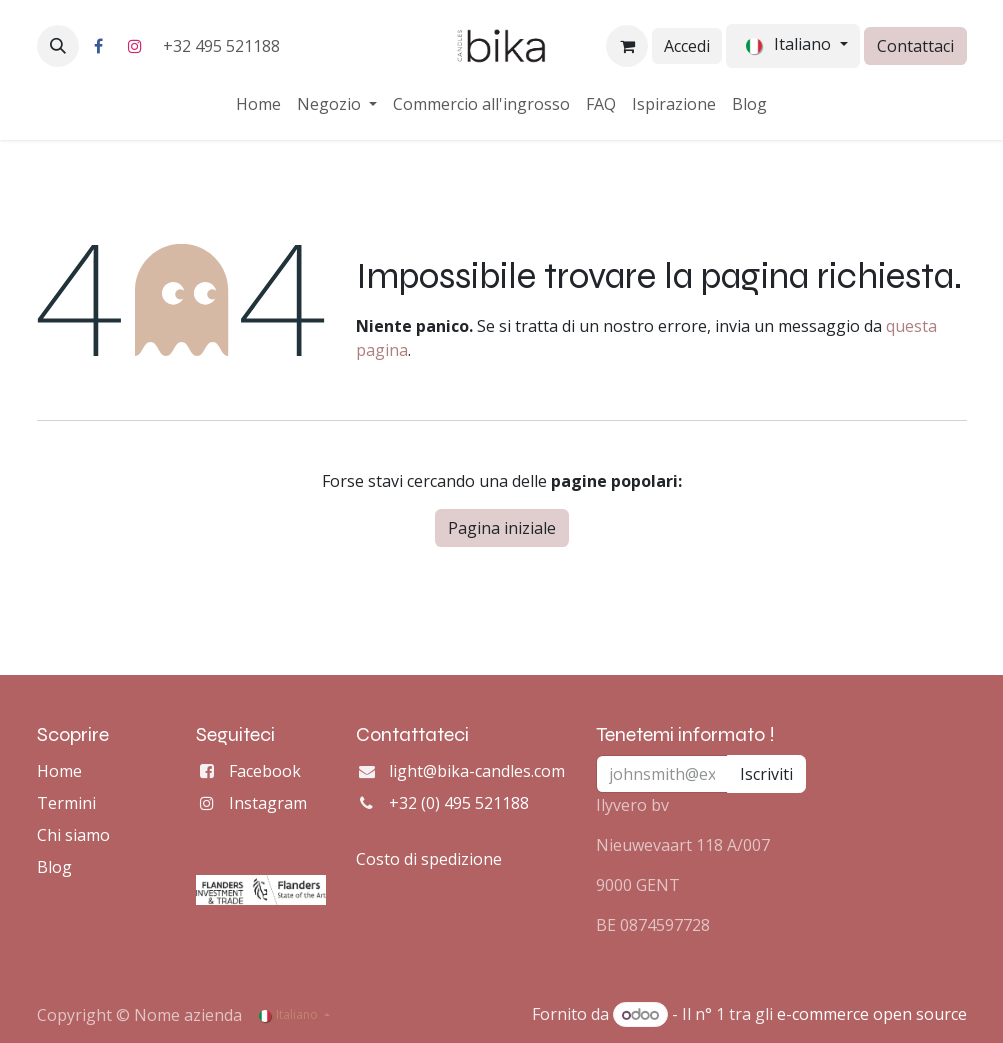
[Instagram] (135, 46)
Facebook (265, 771)
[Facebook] (99, 46)
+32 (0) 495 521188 (459, 803)
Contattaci (915, 46)
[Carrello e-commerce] (627, 46)
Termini (66, 803)
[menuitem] (258, 104)
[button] (58, 46)
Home (59, 771)
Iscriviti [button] (766, 774)
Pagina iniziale (502, 528)
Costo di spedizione (429, 859)
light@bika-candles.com (477, 771)
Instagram (268, 803)
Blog (54, 867)
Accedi (687, 46)
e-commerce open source (872, 1014)
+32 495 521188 (223, 46)
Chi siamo (73, 835)
